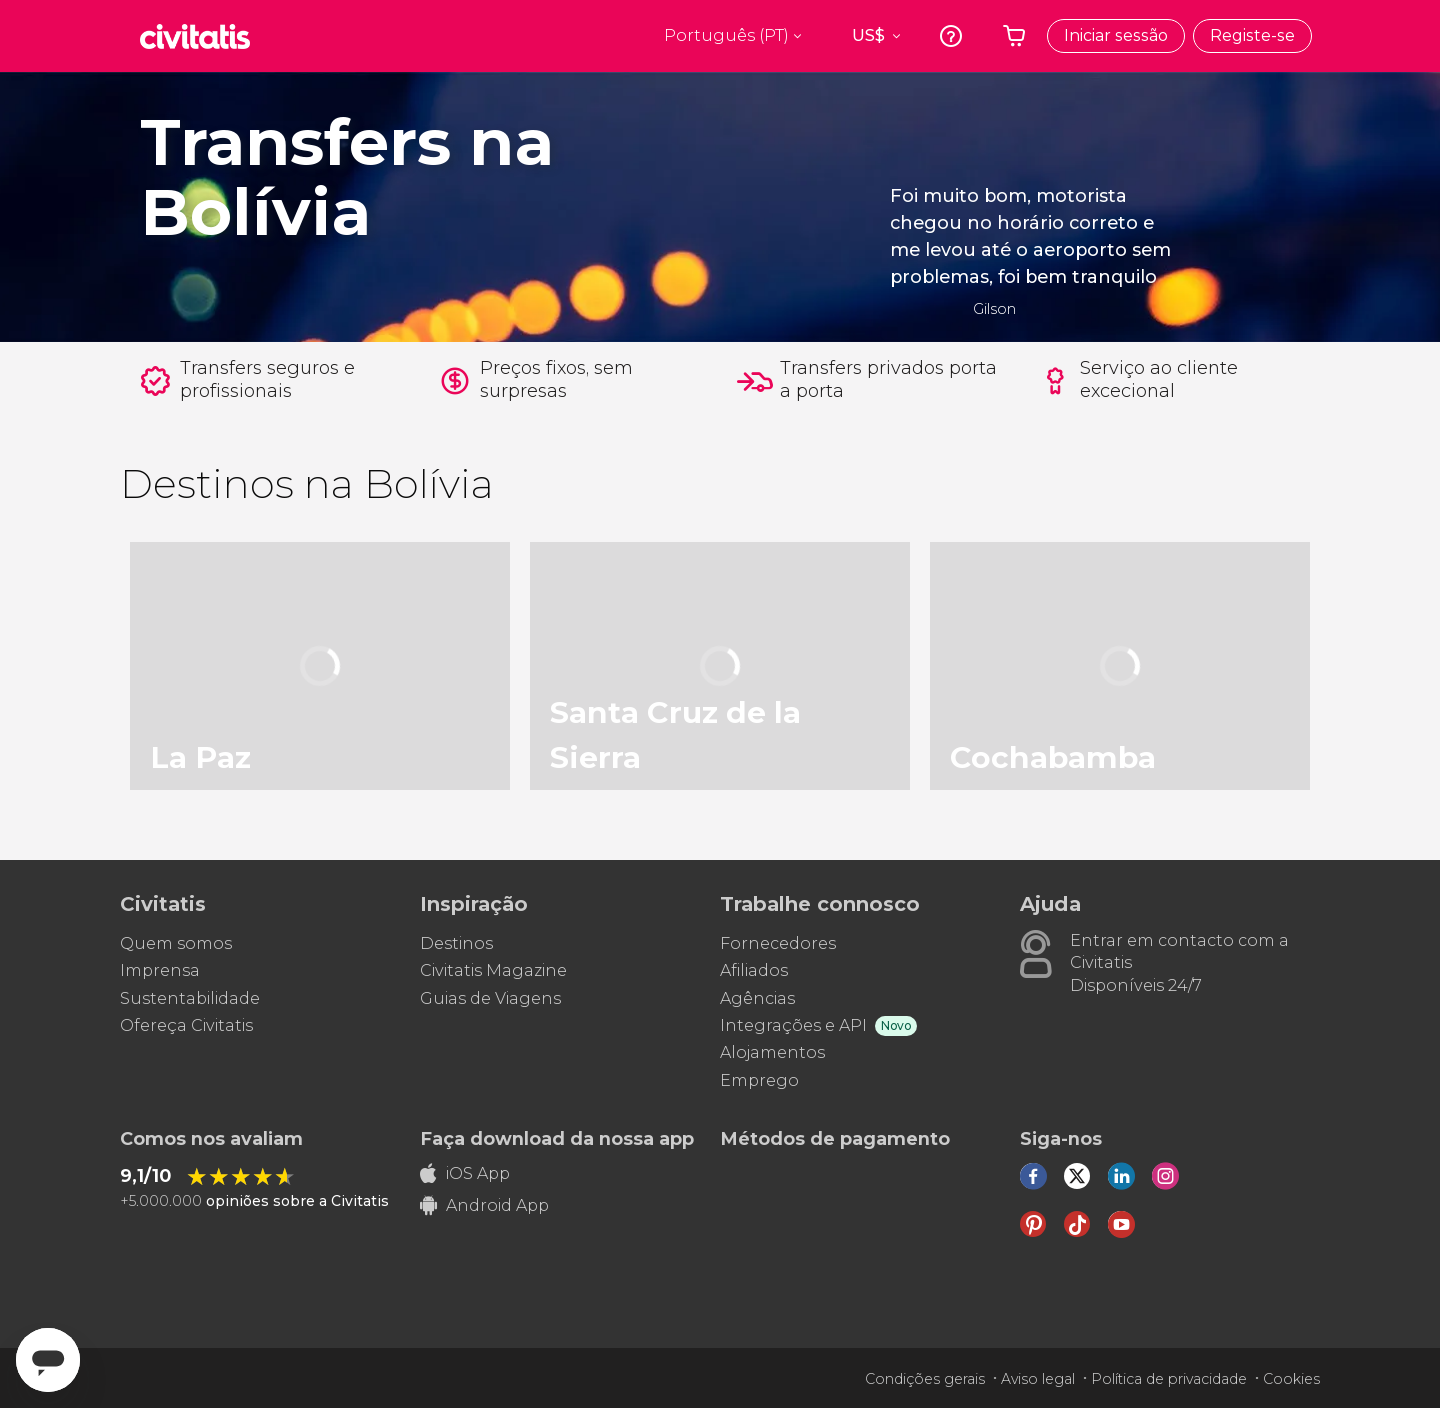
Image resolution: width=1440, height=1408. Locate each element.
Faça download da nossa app (557, 1139)
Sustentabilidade (190, 998)
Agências (757, 998)
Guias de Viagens (490, 998)
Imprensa (160, 970)
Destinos (456, 943)
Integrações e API (793, 1025)
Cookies (1291, 1379)
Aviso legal (1038, 1379)
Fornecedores (778, 943)
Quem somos (176, 943)
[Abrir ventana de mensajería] (48, 1360)
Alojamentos (772, 1052)
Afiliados (754, 970)
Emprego (759, 1080)
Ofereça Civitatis (186, 1025)
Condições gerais (925, 1379)
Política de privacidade (1169, 1379)
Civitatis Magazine (493, 970)
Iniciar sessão (1116, 35)
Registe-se (1252, 35)
